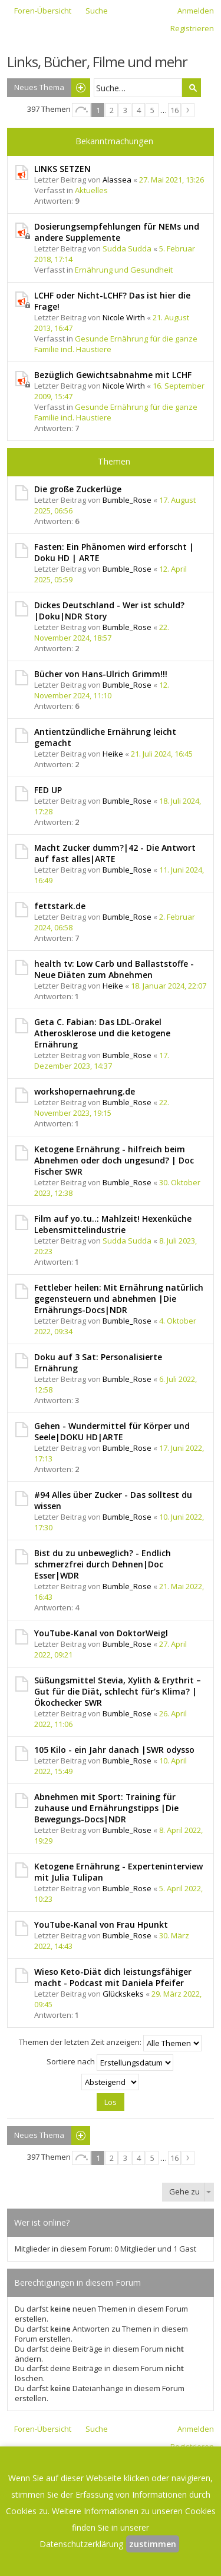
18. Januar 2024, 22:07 (168, 985)
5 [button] (152, 110)
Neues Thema (39, 87)
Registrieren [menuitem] (192, 28)
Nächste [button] (188, 110)
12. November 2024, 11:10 (101, 690)
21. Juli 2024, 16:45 (162, 753)
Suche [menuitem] (96, 10)
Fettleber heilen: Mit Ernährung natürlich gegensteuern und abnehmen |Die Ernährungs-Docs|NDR (118, 1298)
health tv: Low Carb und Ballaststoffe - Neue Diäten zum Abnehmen (114, 969)
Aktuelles (91, 190)
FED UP (48, 789)
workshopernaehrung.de (84, 1091)
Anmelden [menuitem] (195, 10)
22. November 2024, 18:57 (101, 632)
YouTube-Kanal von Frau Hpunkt (101, 1924)
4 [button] (139, 110)
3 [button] (125, 110)
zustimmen (152, 2544)
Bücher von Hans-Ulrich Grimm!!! (100, 673)
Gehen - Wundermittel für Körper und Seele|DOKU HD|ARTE (112, 1431)
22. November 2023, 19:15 (101, 1107)
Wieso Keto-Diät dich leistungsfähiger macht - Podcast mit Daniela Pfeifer (113, 1977)
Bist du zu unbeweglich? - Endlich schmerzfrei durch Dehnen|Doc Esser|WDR (102, 1564)
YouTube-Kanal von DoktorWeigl (101, 1633)
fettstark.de (59, 905)
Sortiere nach (110, 2062)
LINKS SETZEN (62, 168)
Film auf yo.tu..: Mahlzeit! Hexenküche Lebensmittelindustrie (113, 1224)
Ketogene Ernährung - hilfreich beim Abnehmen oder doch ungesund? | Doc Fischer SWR (114, 1160)
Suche (191, 87)
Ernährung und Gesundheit (124, 269)
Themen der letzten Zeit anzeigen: (110, 2043)
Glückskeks (123, 1993)
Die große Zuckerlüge (77, 489)
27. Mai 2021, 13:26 (171, 179)
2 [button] (112, 110)
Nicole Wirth (124, 317)
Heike (113, 753)
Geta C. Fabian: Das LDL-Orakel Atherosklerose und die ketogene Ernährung (102, 1033)
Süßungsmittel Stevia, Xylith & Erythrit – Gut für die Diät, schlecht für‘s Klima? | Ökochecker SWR (117, 1691)
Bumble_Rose (127, 500)
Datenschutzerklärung (81, 2544)
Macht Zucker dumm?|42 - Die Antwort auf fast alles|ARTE (115, 853)
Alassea (117, 179)
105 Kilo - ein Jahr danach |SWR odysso (114, 1749)
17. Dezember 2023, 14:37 (101, 1060)
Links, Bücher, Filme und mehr (97, 61)
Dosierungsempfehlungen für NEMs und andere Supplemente (116, 232)
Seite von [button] (81, 110)
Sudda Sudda (127, 248)
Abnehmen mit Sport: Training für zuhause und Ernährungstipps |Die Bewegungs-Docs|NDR (106, 1808)
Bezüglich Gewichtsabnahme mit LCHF (113, 374)
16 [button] (174, 110)
